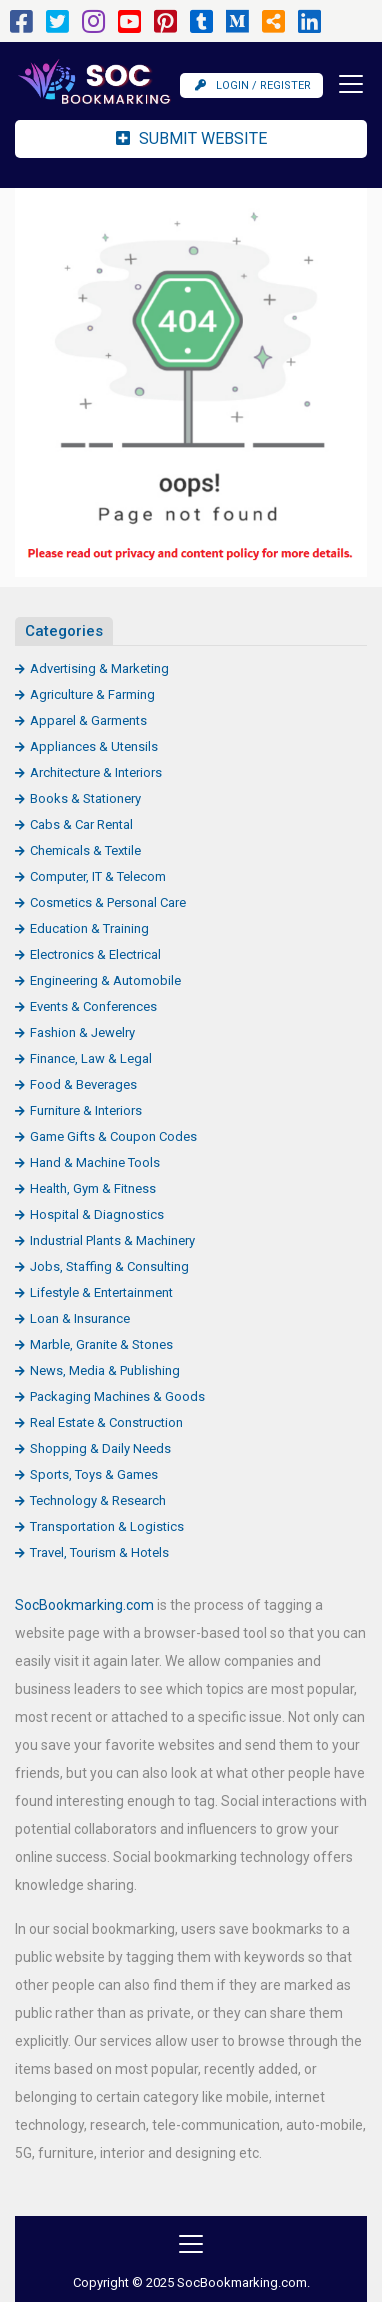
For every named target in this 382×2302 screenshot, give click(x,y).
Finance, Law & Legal (91, 1058)
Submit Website (191, 138)
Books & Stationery (85, 798)
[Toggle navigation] (345, 84)
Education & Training (89, 928)
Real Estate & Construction (106, 1422)
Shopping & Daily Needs (100, 1448)
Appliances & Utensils (94, 746)
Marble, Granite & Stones (101, 1344)
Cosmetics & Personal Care (108, 902)
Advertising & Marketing (99, 668)
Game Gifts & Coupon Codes (113, 1136)
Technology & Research (98, 1500)
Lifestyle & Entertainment (101, 1292)
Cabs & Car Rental (81, 824)
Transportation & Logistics (107, 1526)
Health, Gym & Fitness (93, 1188)
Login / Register (253, 85)
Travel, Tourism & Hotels (99, 1552)
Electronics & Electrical (95, 954)
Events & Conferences (93, 1006)
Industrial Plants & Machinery (112, 1240)
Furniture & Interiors (86, 1110)
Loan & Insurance (80, 1318)
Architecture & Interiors (96, 772)
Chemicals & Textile (85, 850)
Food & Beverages (83, 1084)
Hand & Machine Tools (95, 1162)
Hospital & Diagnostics (97, 1214)
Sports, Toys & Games (94, 1474)
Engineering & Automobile (105, 980)
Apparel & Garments (88, 720)
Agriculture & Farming (92, 694)
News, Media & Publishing (105, 1370)
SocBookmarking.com (84, 1605)
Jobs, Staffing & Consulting (109, 1266)
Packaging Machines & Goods (117, 1396)
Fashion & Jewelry (82, 1032)
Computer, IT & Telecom (98, 876)
